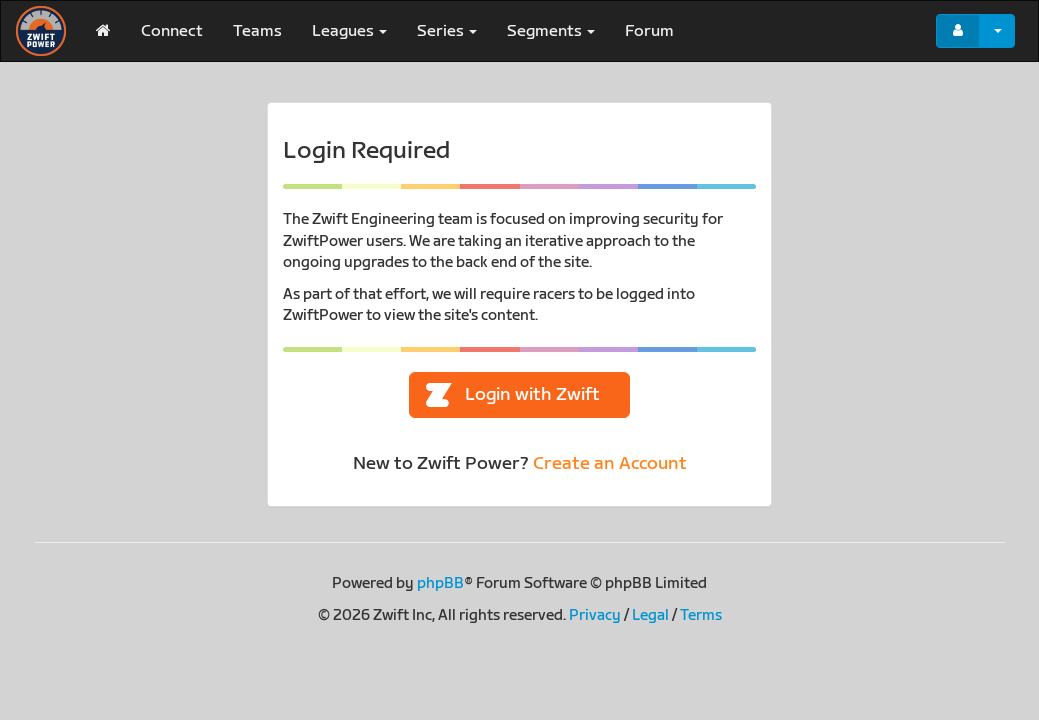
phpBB (440, 583)
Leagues (349, 31)
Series (447, 31)
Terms (701, 615)
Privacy (595, 615)
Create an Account (610, 463)
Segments (551, 31)
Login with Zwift (513, 395)
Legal (650, 615)
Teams (257, 31)
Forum (649, 31)
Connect (172, 31)
